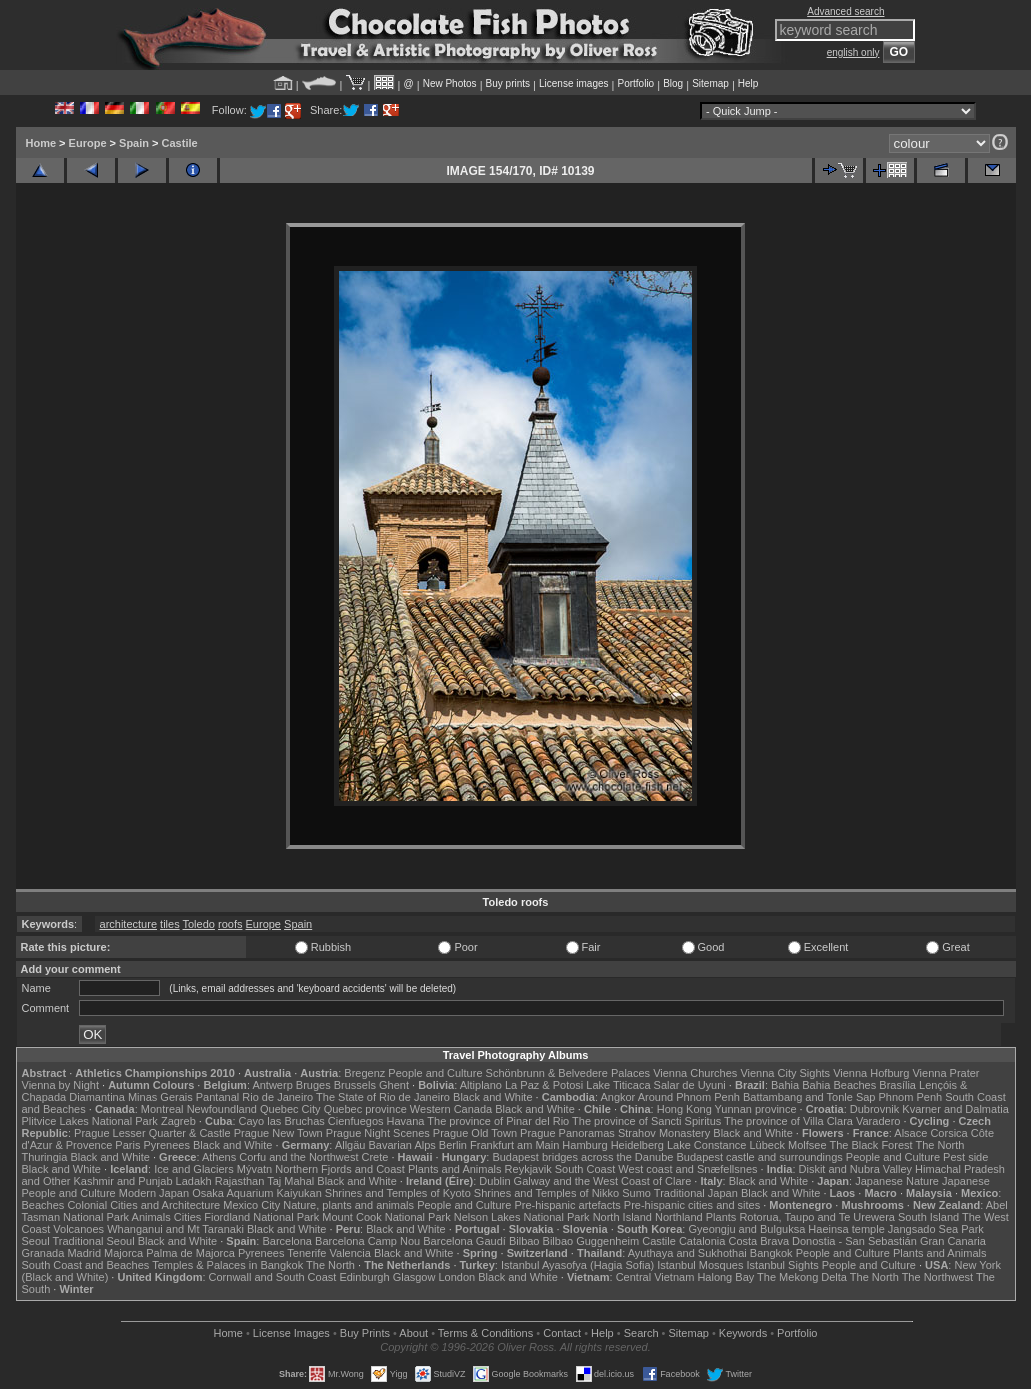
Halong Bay (725, 1277)
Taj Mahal (290, 1181)
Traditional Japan (696, 1193)
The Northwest (938, 1277)
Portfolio (635, 83)
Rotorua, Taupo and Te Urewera (817, 1217)
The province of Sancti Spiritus (646, 1121)
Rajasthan (240, 1181)
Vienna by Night (60, 1085)
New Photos (450, 83)
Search (641, 1333)
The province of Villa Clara (788, 1121)
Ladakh (194, 1181)
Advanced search (845, 11)
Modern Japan (154, 1193)
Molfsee (807, 1145)
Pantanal (217, 1097)
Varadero (878, 1121)
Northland (679, 1217)
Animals (151, 1217)
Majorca (123, 1253)
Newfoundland (222, 1109)
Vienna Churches (695, 1073)
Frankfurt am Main (514, 1145)
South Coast (585, 1169)
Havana (406, 1121)
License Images (291, 1333)
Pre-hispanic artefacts (567, 1205)
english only (853, 52)
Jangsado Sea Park (936, 1229)
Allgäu (350, 1145)
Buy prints (508, 83)
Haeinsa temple (846, 1229)
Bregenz (364, 1073)
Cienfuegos (356, 1121)
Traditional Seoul (94, 1241)
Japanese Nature (897, 1181)
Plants (721, 1217)
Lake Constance (707, 1145)
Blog (673, 83)
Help (748, 83)
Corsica (948, 1133)
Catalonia (702, 1241)
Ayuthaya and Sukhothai (687, 1253)
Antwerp (272, 1085)
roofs (230, 924)
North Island (622, 1217)
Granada (43, 1253)
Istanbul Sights (783, 1265)
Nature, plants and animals (348, 1205)
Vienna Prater (945, 1073)
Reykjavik (528, 1169)
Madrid (84, 1253)
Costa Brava (758, 1241)
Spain (134, 143)
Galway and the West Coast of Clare (603, 1181)
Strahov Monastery (664, 1133)
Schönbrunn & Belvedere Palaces (568, 1073)
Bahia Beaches (839, 1085)
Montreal (162, 1109)
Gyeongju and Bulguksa (746, 1229)
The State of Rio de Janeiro (383, 1097)
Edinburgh (364, 1277)
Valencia (350, 1253)
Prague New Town (278, 1133)
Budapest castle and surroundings (759, 1157)
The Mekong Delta (802, 1277)
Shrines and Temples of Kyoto (398, 1193)
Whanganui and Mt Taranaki (175, 1229)
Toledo (199, 924)
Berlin (453, 1145)
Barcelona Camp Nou (367, 1241)
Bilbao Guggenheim (591, 1241)
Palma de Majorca (190, 1253)
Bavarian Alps (402, 1145)
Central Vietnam (655, 1277)
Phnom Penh (911, 1097)
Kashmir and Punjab (122, 1181)
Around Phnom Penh (689, 1097)
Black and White (492, 1097)
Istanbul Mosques (700, 1265)
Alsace (910, 1133)
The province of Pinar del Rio (498, 1121)
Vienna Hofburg (871, 1073)
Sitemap (710, 83)
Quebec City (290, 1109)
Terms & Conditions (485, 1333)
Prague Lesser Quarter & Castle (152, 1133)
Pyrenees (166, 1145)
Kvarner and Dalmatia (955, 1109)
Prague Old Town (475, 1133)
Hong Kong (684, 1109)
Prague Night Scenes (378, 1133)
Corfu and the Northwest (298, 1157)
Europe (88, 143)
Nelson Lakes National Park (522, 1217)
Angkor (617, 1097)
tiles (170, 924)
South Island (928, 1217)
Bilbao (524, 1241)
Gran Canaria (953, 1241)
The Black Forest (870, 1145)
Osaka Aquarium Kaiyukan (257, 1193)
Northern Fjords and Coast (340, 1169)
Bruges (313, 1085)
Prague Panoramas (567, 1133)
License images (573, 83)
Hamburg (584, 1145)
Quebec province (365, 1109)
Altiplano (481, 1085)
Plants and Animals (455, 1169)
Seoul (36, 1241)
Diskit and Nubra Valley (856, 1169)
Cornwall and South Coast (273, 1277)
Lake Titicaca (618, 1085)
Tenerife (306, 1253)
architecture (128, 924)
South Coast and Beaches (86, 1265)
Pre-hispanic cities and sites (692, 1205)
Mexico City (251, 1205)
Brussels (355, 1085)
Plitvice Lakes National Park (90, 1121)
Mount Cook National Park (386, 1217)
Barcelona (287, 1241)
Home (41, 143)
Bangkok (771, 1253)
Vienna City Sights (785, 1073)
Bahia (785, 1085)
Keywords (743, 1333)
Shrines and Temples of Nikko (546, 1193)
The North (939, 1145)
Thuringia (45, 1157)
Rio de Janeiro (277, 1097)
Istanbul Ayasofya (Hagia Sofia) (577, 1265)
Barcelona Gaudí (464, 1241)
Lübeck (766, 1145)
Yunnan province (756, 1109)
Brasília (897, 1085)
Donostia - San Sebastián (854, 1241)
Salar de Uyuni (690, 1085)
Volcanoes (78, 1229)
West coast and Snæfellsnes (687, 1169)
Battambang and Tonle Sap (809, 1097)
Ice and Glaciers (193, 1169)
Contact (562, 1333)
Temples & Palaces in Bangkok (227, 1265)
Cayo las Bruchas (282, 1121)
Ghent (394, 1085)
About (413, 1333)
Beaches (43, 1205)
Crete (375, 1157)
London (456, 1277)
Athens (219, 1157)
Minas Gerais (160, 1097)
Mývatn (254, 1169)
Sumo (636, 1193)
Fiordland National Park (261, 1217)
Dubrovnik (875, 1109)
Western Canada (451, 1109)
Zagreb (178, 1121)
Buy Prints (365, 1333)
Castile (180, 143)
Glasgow (414, 1277)
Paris (127, 1145)
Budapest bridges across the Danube (582, 1157)
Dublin (494, 1181)
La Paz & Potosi (544, 1085)
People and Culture (435, 1073)
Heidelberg (637, 1145)
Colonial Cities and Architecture (143, 1205)
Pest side (965, 1157)
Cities (188, 1217)
